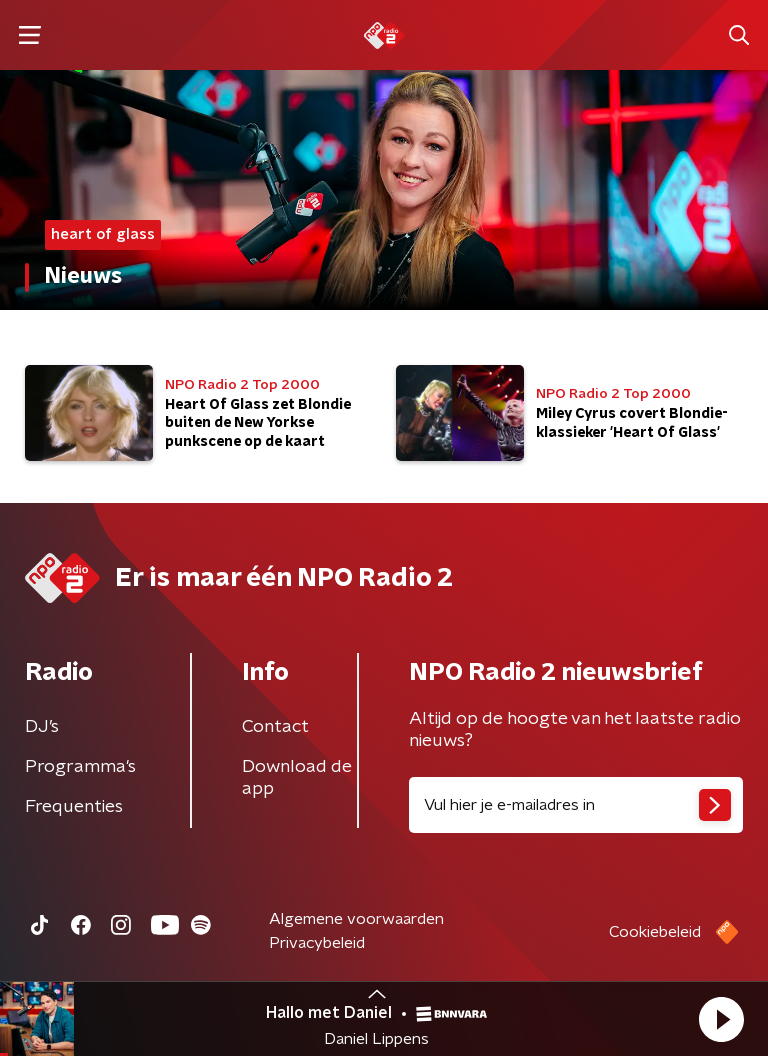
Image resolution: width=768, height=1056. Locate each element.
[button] (721, 1019)
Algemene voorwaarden (356, 919)
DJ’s (42, 727)
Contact (275, 727)
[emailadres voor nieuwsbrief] (576, 805)
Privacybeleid (317, 943)
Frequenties (74, 807)
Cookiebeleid (655, 932)
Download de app (297, 778)
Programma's (80, 767)
